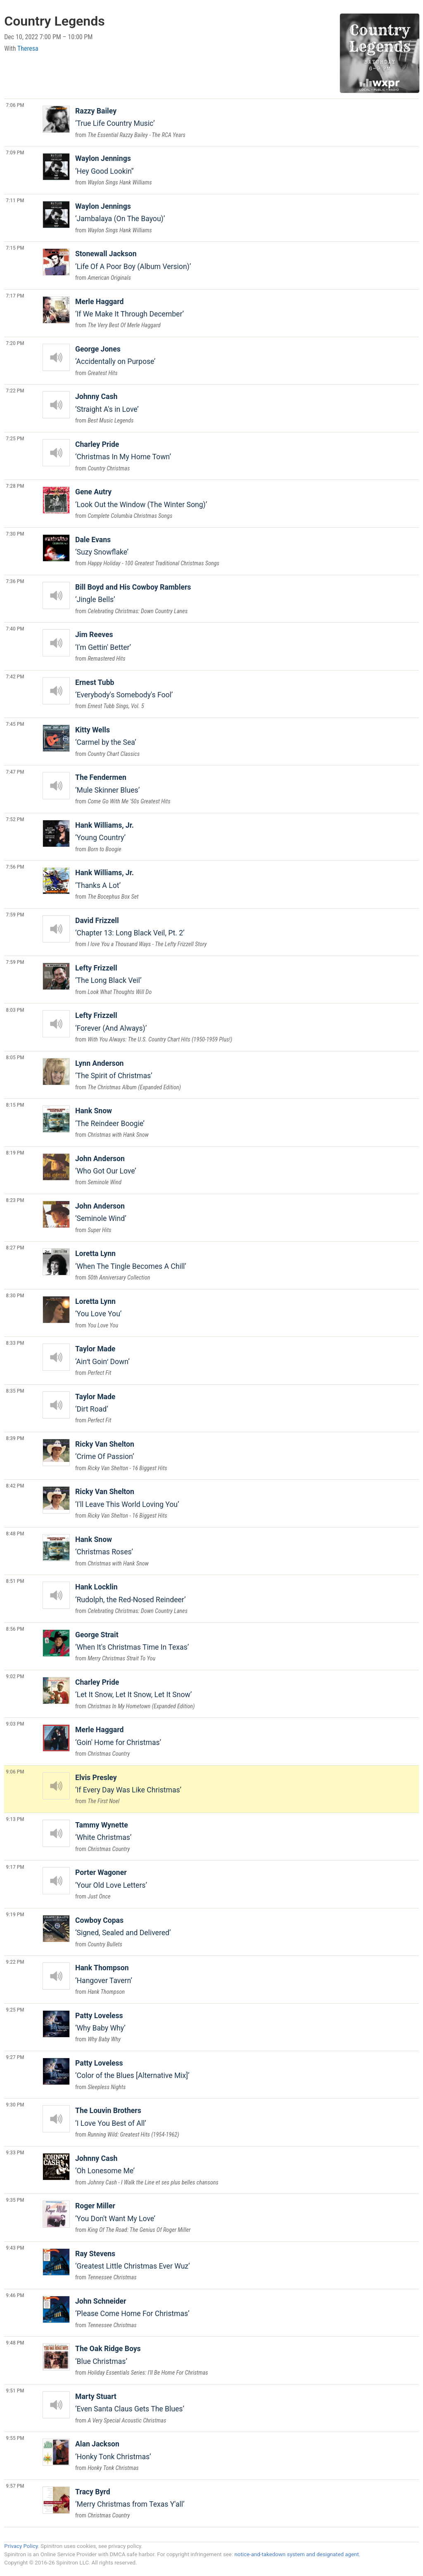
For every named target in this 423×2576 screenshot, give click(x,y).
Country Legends (54, 21)
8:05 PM (15, 1057)
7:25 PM (15, 438)
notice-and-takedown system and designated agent (296, 2554)
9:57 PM (15, 2485)
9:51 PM (15, 2390)
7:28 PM (15, 485)
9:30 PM (15, 2104)
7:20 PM (15, 343)
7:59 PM (15, 914)
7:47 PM (15, 771)
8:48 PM (15, 1533)
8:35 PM (15, 1390)
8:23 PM (15, 1200)
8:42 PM (15, 1485)
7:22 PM (15, 390)
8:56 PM (15, 1628)
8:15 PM (15, 1104)
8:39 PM (15, 1438)
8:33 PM (15, 1342)
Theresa (27, 48)
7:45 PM (15, 723)
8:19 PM (15, 1152)
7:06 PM (15, 105)
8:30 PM (15, 1295)
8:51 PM (15, 1580)
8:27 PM (15, 1247)
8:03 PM (15, 1009)
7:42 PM (15, 676)
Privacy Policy (21, 2546)
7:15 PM (15, 247)
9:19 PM (15, 1914)
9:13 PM (15, 1819)
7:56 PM (15, 866)
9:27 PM (15, 2057)
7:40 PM (15, 628)
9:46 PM (15, 2295)
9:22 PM (15, 1961)
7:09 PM (15, 152)
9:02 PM (15, 1676)
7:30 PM (15, 533)
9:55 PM (15, 2437)
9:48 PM (15, 2342)
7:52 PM (15, 819)
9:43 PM (15, 2247)
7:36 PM (15, 581)
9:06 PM (15, 1771)
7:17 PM (15, 295)
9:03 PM (15, 1723)
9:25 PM (15, 2009)
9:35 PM (15, 2199)
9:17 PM (15, 1866)
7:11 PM (15, 200)
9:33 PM (15, 2152)
